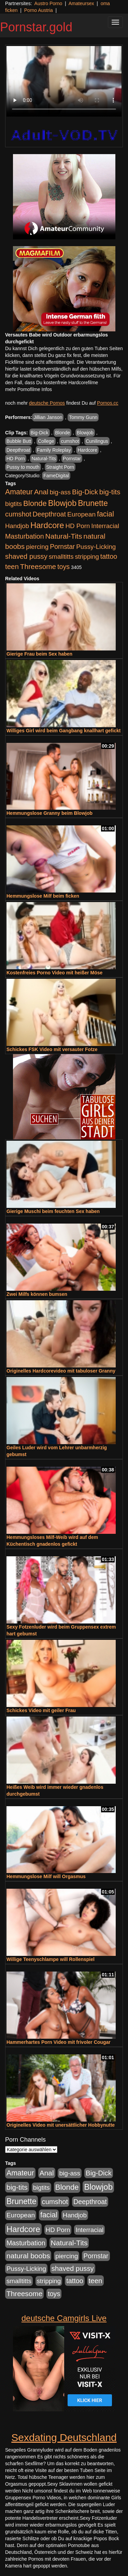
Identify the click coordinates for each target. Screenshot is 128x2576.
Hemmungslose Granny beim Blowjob (49, 813)
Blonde (62, 432)
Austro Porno (48, 3)
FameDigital (56, 475)
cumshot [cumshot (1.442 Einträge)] (18, 514)
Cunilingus (97, 441)
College (46, 441)
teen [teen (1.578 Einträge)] (12, 566)
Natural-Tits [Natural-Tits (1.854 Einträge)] (63, 536)
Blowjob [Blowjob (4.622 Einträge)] (62, 503)
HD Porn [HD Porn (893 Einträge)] (78, 525)
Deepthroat (18, 450)
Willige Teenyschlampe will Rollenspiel (50, 1959)
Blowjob (85, 432)
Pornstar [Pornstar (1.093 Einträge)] (62, 546)
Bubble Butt (18, 441)
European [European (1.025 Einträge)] (81, 514)
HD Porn (15, 458)
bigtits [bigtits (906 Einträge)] (13, 503)
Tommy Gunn (83, 417)
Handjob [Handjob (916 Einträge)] (17, 525)
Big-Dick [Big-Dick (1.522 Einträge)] (85, 492)
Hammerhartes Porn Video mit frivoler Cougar (58, 2042)
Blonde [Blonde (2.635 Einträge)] (35, 503)
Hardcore (87, 450)
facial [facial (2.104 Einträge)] (105, 514)
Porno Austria (38, 10)
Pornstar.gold (36, 27)
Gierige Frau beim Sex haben (39, 654)
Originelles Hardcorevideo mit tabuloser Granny (60, 1371)
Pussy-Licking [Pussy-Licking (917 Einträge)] (96, 546)
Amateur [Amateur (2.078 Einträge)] (19, 492)
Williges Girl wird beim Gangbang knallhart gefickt (63, 730)
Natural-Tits (43, 458)
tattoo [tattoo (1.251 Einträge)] (108, 556)
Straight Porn (60, 467)
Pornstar (72, 458)
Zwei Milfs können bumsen (36, 1294)
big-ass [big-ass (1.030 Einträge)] (60, 492)
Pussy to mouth (23, 467)
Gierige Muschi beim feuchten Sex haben (53, 1211)
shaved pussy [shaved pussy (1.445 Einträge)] (26, 556)
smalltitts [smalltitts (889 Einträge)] (61, 556)
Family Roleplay (54, 450)
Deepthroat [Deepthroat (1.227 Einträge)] (49, 514)
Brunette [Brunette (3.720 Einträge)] (93, 503)
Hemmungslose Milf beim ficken (42, 896)
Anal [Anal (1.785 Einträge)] (41, 492)
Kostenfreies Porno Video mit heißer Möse (54, 972)
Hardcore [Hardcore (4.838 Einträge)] (47, 525)
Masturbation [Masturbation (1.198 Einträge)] (24, 536)
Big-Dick (39, 432)
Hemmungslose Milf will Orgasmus (46, 1876)
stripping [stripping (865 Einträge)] (87, 556)
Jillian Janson (47, 417)
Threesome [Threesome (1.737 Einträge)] (38, 566)
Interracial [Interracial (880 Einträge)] (105, 525)
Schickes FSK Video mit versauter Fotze (52, 1049)
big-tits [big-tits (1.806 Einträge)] (109, 492)
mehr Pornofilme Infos (28, 389)
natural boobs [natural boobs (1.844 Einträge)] (28, 2256)
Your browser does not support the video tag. (64, 81)
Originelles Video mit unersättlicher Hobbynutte (60, 2125)
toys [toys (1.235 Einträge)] (63, 566)
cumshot (70, 441)
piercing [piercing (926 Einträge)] (37, 546)
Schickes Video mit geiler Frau (41, 1710)
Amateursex (81, 3)
